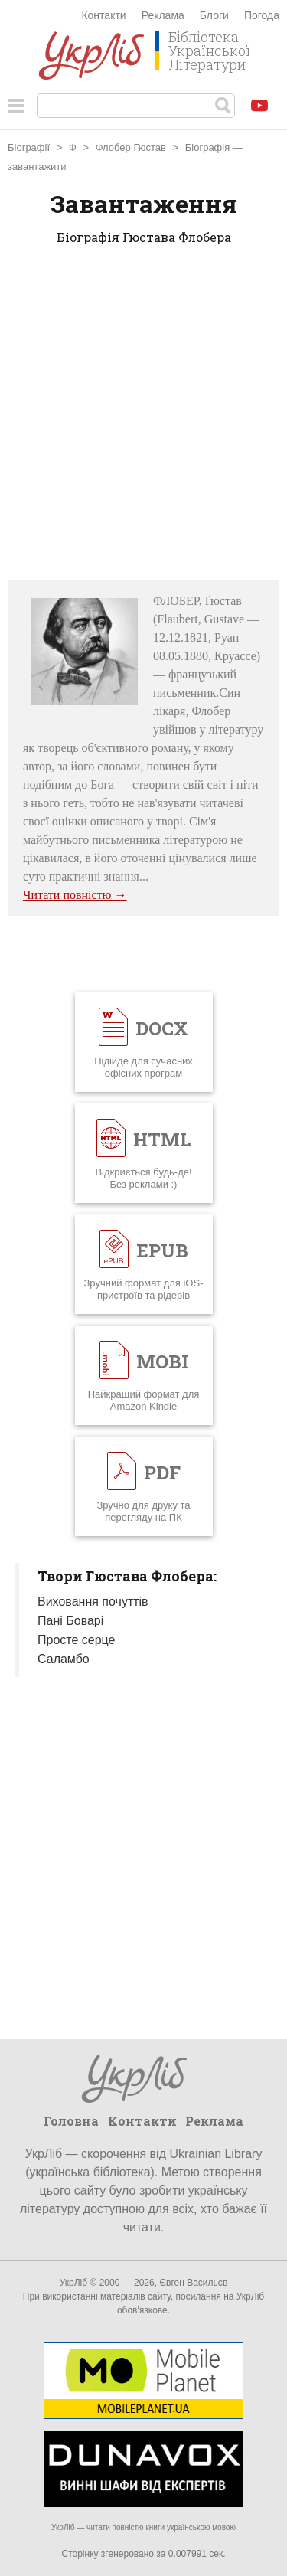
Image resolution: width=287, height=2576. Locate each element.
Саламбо (64, 1659)
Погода (261, 15)
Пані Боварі (70, 1620)
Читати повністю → (75, 894)
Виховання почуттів (93, 1601)
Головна (71, 2121)
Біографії (30, 147)
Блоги (214, 15)
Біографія (207, 147)
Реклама (163, 15)
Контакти (103, 15)
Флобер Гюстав (131, 147)
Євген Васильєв (193, 2282)
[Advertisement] (143, 417)
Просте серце (76, 1639)
